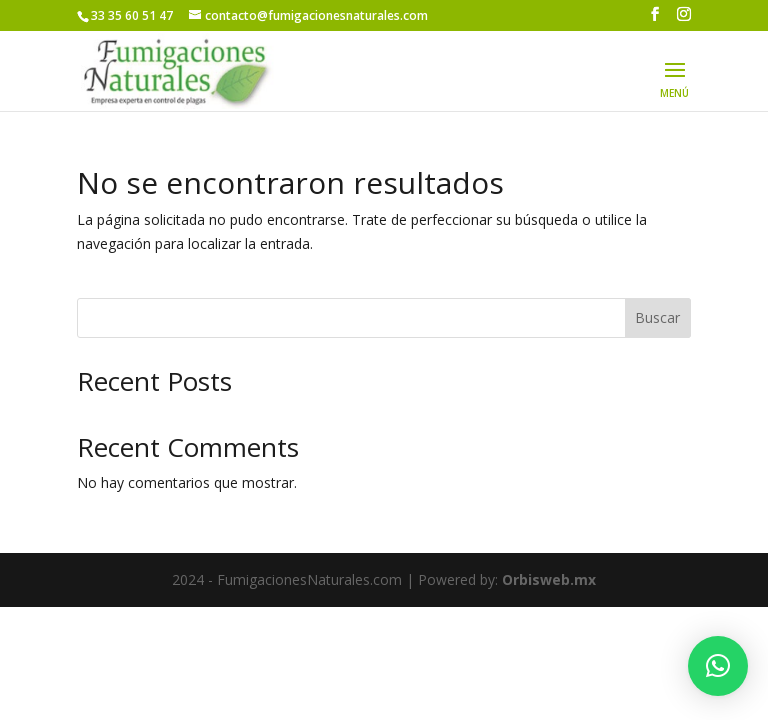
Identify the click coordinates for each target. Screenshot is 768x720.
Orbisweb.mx (549, 579)
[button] (718, 666)
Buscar (657, 317)
